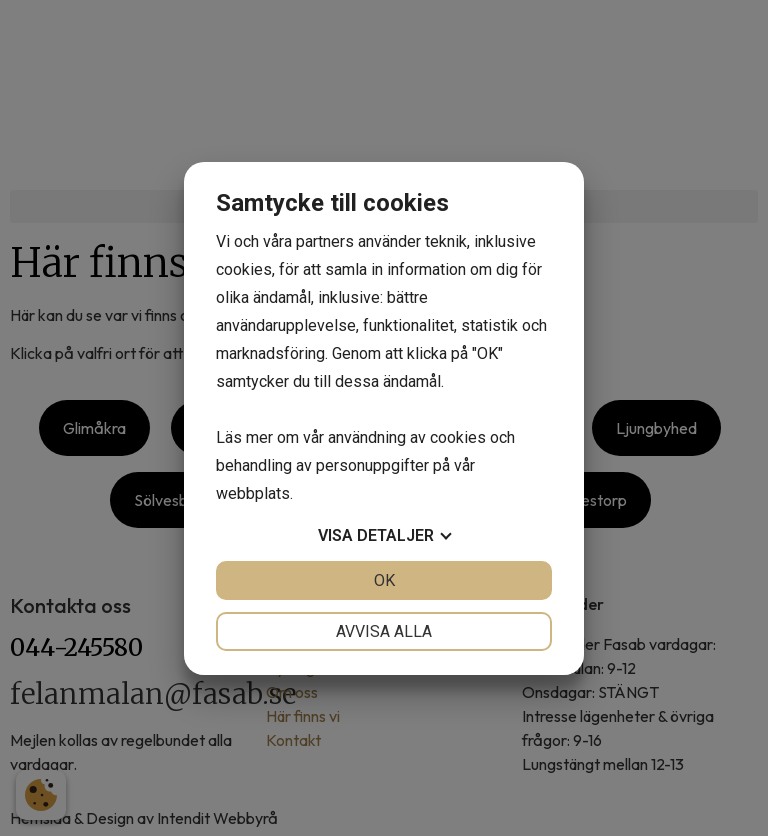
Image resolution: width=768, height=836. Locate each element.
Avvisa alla (384, 631)
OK (384, 580)
